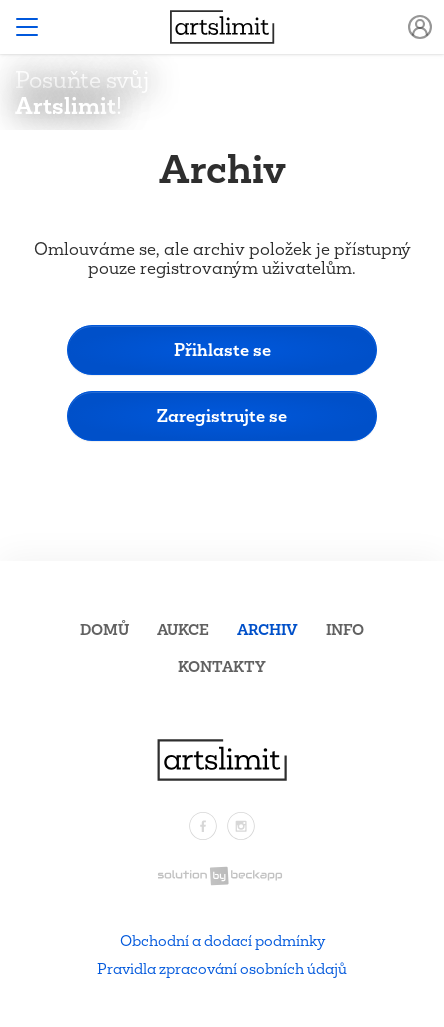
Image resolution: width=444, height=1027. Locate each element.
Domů (104, 629)
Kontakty (222, 666)
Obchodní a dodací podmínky (222, 940)
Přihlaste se (222, 349)
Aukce (183, 629)
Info (345, 629)
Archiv (267, 629)
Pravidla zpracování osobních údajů (222, 968)
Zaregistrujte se (222, 415)
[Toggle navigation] (27, 27)
